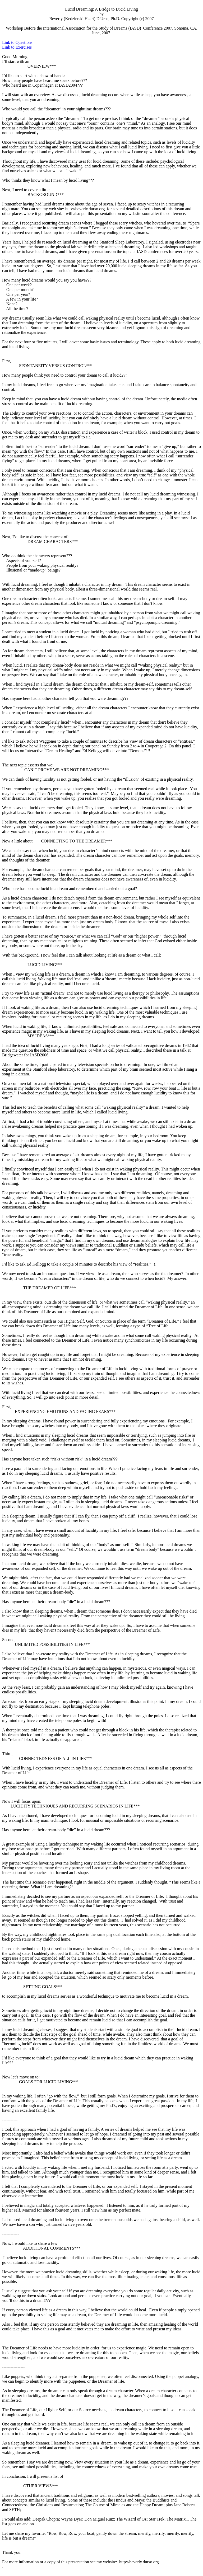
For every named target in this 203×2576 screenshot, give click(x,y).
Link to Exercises (17, 47)
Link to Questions (17, 42)
